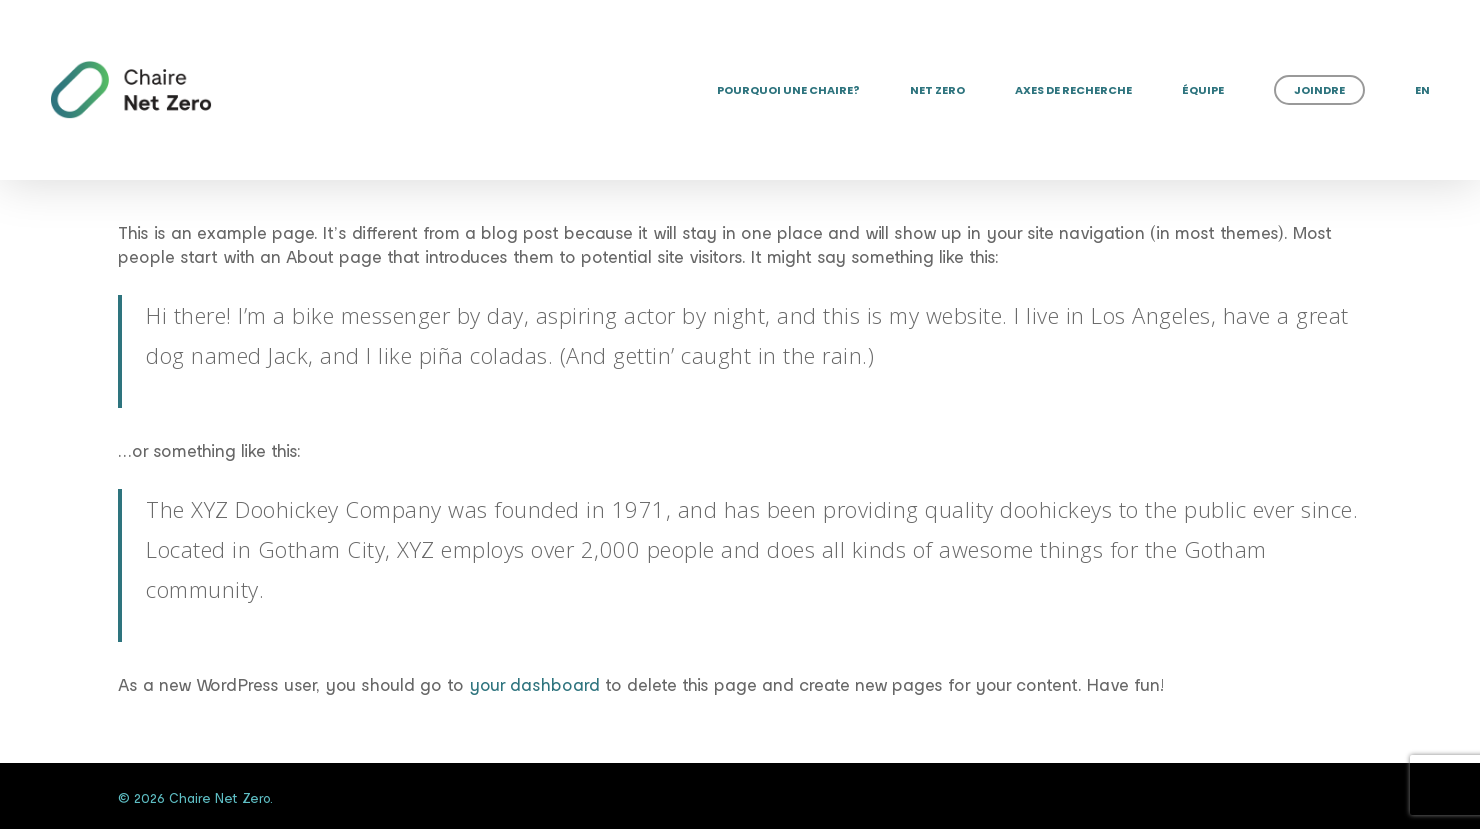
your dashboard (534, 684)
